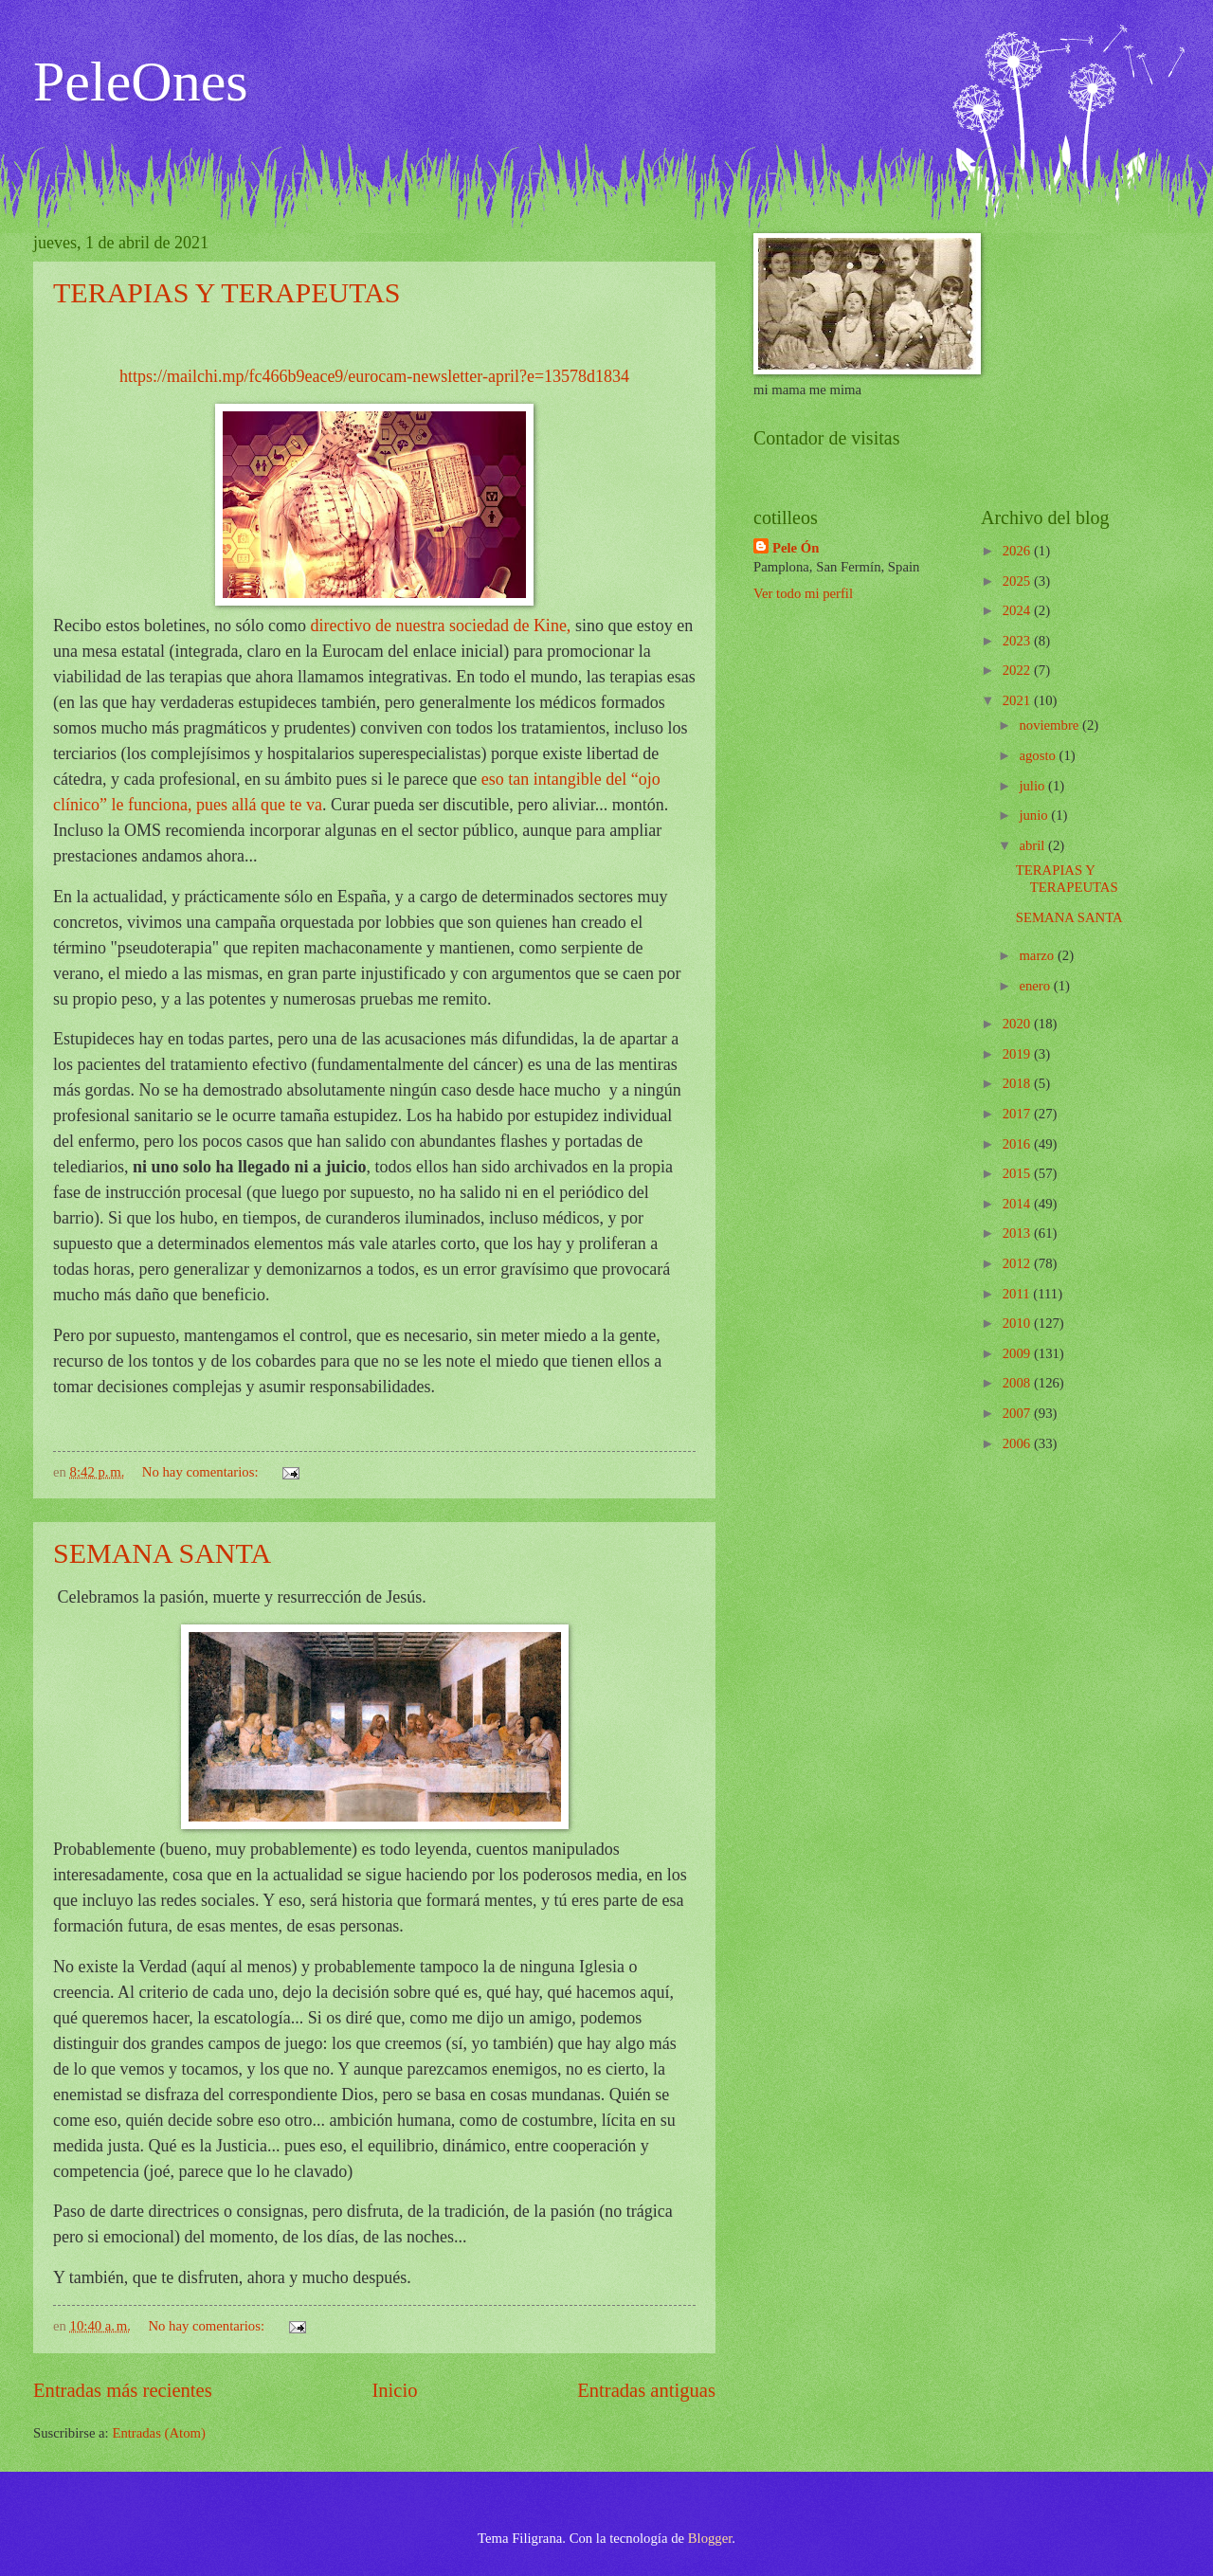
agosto (1039, 755)
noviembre (1050, 725)
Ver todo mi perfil (803, 593)
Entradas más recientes (122, 2390)
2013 (1018, 1233)
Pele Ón (795, 547)
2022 (1018, 670)
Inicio (394, 2390)
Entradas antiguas (646, 2390)
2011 (1018, 1293)
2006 (1018, 1443)
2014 (1018, 1203)
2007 (1018, 1413)
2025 (1018, 581)
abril (1033, 845)
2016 (1018, 1144)
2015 (1018, 1173)
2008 (1018, 1382)
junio (1035, 815)
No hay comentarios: (202, 1471)
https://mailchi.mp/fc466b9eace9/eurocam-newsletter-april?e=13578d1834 (374, 376)
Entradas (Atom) (159, 2432)
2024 (1018, 610)
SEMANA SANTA (162, 1553)
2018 (1018, 1083)
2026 (1018, 550)
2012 (1018, 1263)
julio (1033, 785)
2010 (1018, 1323)
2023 (1018, 640)
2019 (1018, 1053)
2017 (1018, 1113)
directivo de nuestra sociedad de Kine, (440, 625)
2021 (1018, 700)
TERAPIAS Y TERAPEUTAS (227, 292)
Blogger (710, 2538)
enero (1036, 985)
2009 (1018, 1353)
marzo (1038, 955)
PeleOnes (140, 81)
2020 (1018, 1023)
